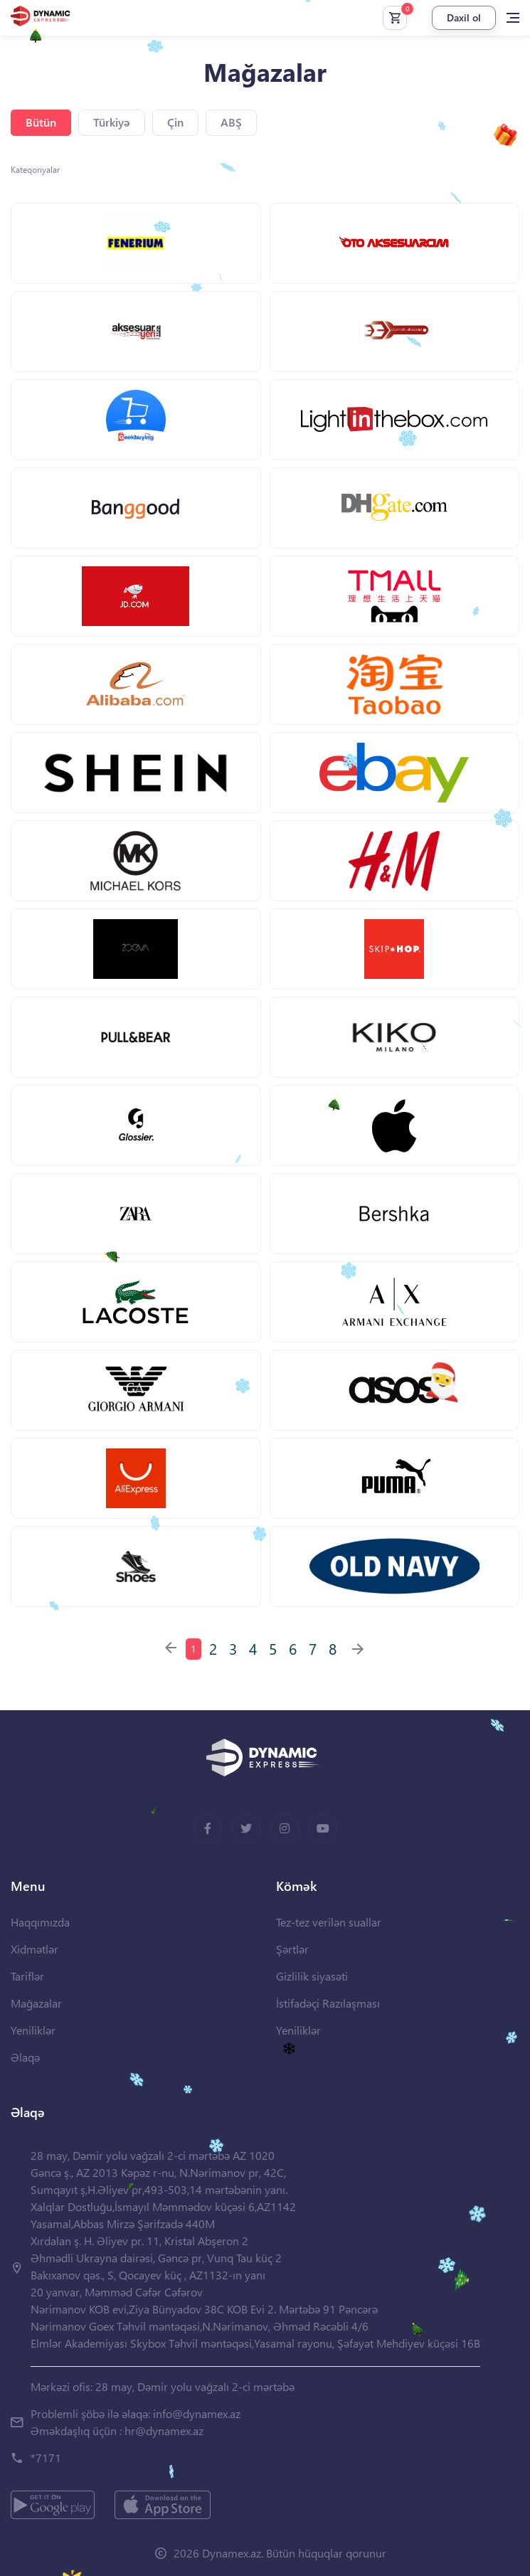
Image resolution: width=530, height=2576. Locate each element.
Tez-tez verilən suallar (328, 1921)
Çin (175, 122)
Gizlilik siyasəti (312, 1975)
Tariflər (27, 1975)
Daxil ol (464, 17)
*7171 (46, 2457)
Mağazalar (36, 2002)
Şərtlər (292, 1948)
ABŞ (231, 122)
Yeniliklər (33, 2030)
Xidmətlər (34, 1948)
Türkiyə (111, 122)
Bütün (41, 122)
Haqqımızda (40, 1921)
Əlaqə (25, 2057)
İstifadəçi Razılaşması (328, 2002)
